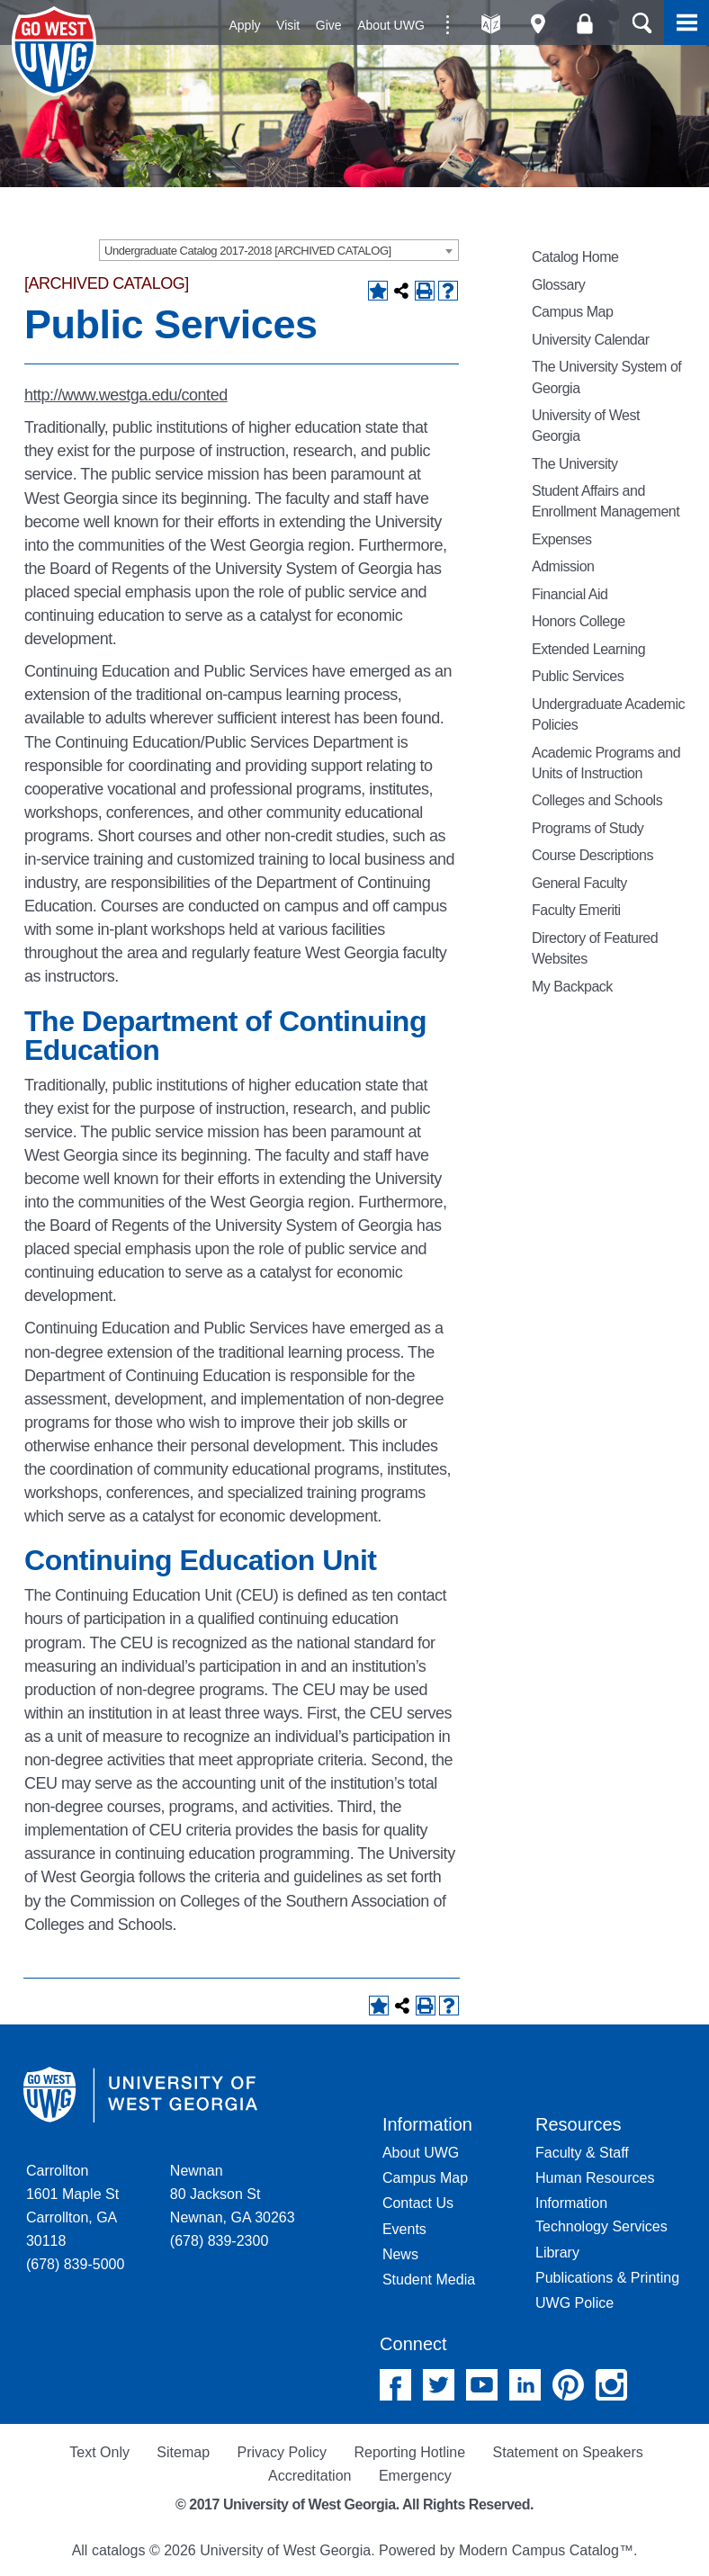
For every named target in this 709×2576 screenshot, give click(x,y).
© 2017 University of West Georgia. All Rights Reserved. (354, 2504)
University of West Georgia (57, 51)
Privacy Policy (282, 2452)
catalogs (119, 2550)
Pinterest (568, 2385)
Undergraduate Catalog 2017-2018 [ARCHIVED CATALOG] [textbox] (247, 250)
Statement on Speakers (568, 2452)
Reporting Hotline (409, 2452)
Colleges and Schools (597, 800)
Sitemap (183, 2452)
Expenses (561, 539)
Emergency (415, 2475)
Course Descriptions (592, 855)
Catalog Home (575, 257)
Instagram (611, 2385)
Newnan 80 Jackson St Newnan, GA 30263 (232, 2194)
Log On (584, 23)
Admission (563, 566)
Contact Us (417, 2203)
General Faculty (579, 883)
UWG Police (574, 2303)
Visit (288, 25)
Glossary (558, 284)
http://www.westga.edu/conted (126, 395)
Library (557, 2252)
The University (575, 463)
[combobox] (279, 250)
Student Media (428, 2279)
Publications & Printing (607, 2277)
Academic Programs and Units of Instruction (606, 763)
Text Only (99, 2452)
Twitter (438, 2385)
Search (641, 22)
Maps (537, 23)
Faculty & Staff (582, 2152)
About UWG (391, 25)
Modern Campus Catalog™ (546, 2550)
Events (404, 2229)
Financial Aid (569, 594)
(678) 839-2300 (219, 2240)
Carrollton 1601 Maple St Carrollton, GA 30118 (72, 2205)
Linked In (525, 2385)
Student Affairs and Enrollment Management (605, 501)
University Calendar (591, 339)
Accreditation (310, 2475)
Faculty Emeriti (576, 910)
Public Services (578, 676)
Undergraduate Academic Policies (608, 714)
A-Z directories (490, 23)
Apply (245, 25)
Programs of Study (587, 828)
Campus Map (572, 311)
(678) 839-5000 (75, 2264)
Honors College (578, 621)
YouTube (482, 2385)
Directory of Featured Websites (595, 948)
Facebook (395, 2385)
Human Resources (595, 2178)
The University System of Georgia (606, 377)
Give (329, 25)
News (400, 2254)
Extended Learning (588, 649)
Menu (686, 22)
